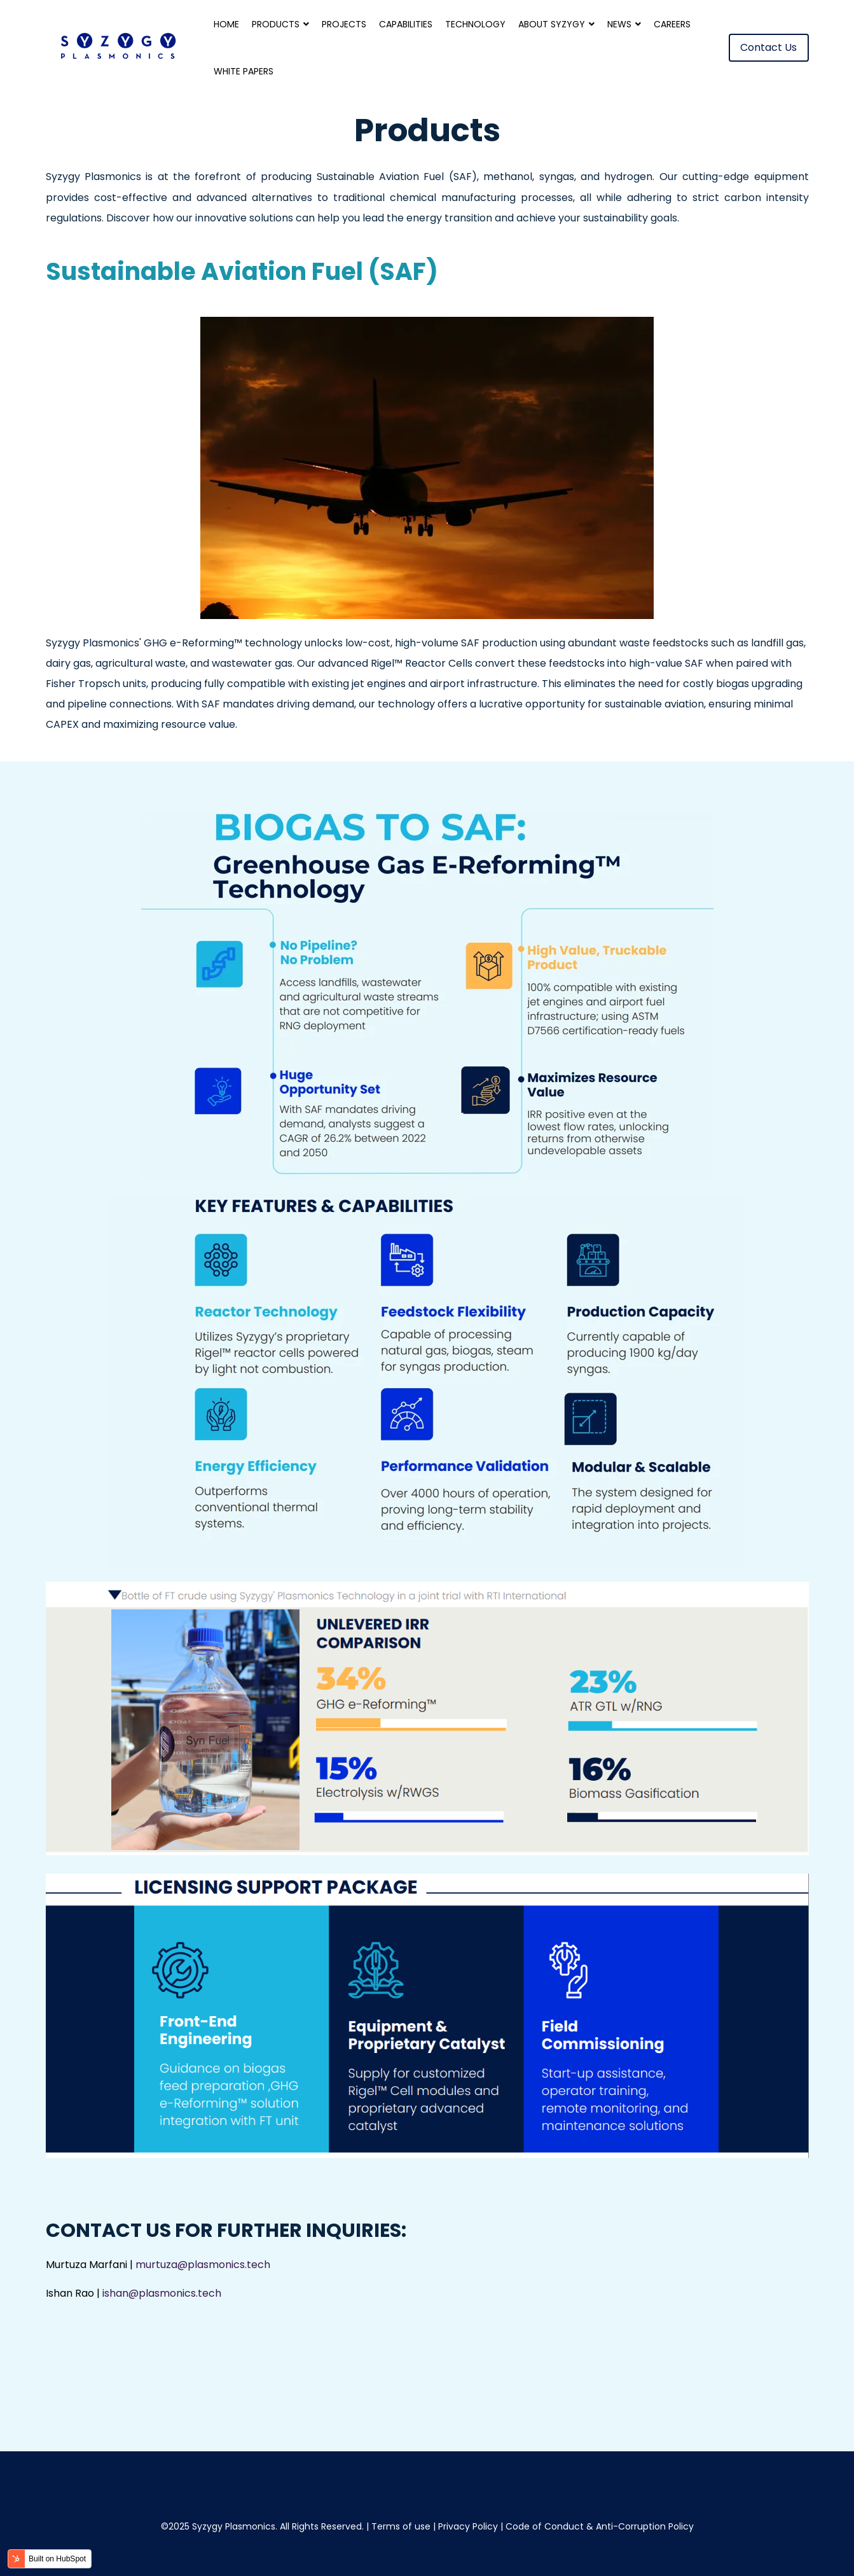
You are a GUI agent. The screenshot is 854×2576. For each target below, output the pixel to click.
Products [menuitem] (276, 24)
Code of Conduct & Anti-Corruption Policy (600, 2526)
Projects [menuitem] (344, 24)
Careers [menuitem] (672, 24)
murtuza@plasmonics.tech (202, 2265)
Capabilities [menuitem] (405, 24)
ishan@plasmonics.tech (161, 2294)
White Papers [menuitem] (243, 71)
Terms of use (400, 2526)
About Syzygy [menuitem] (551, 24)
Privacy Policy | (472, 2526)
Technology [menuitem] (475, 24)
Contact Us (768, 47)
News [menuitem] (619, 24)
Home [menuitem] (226, 24)
